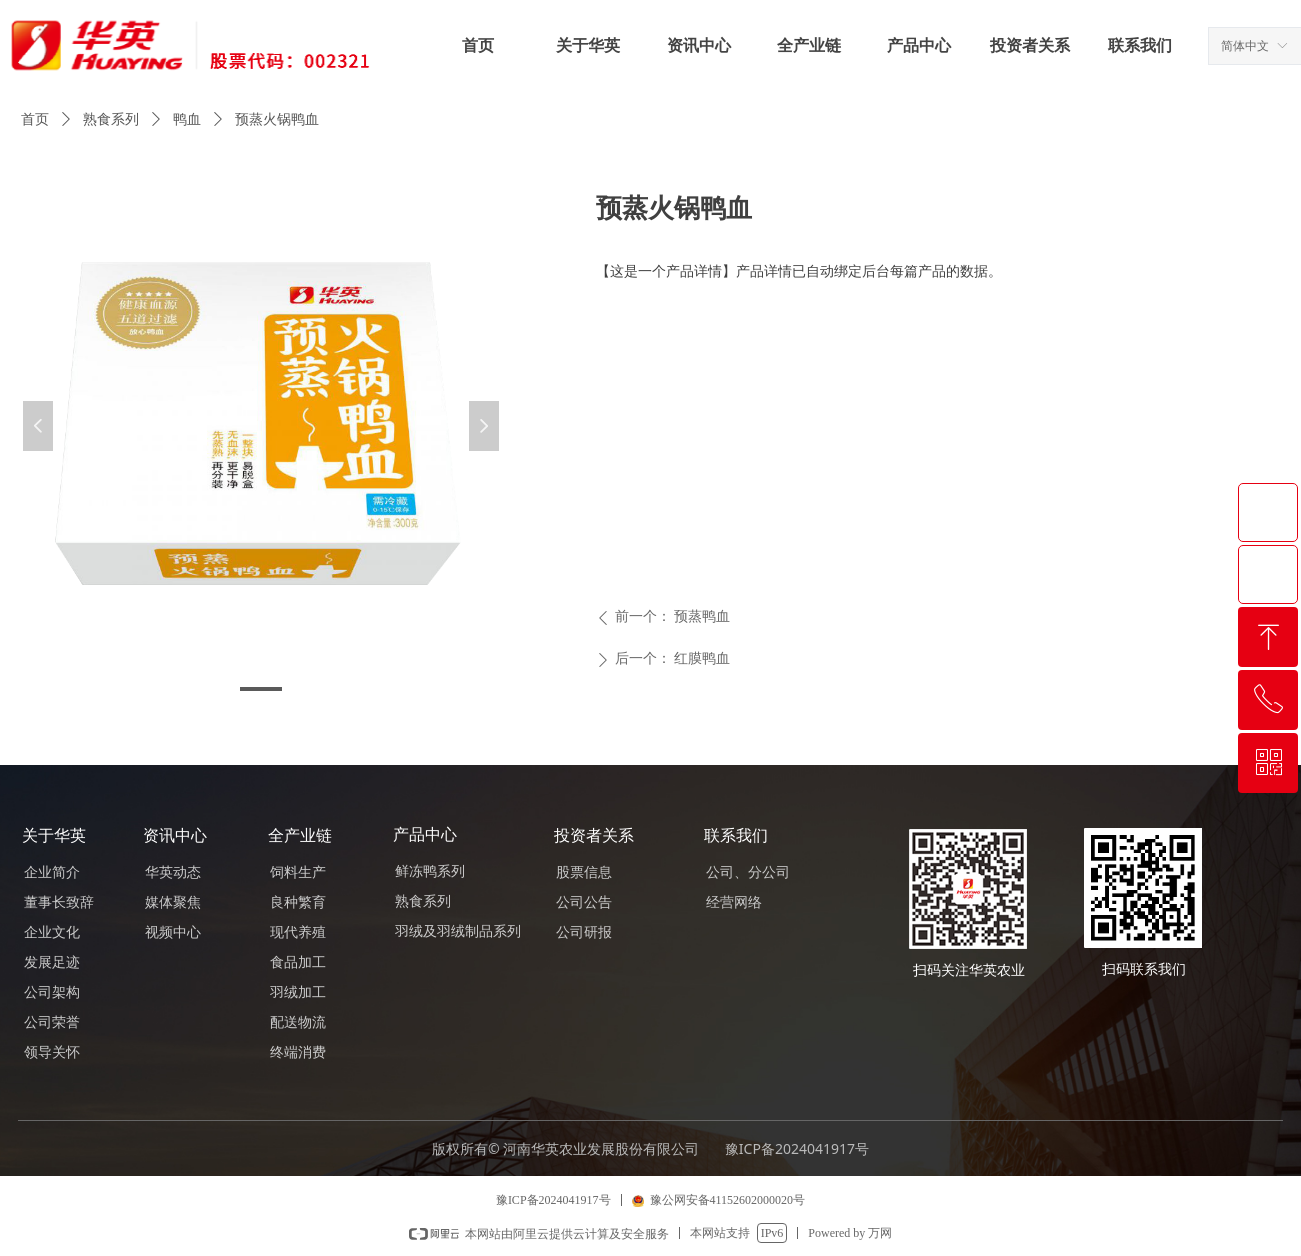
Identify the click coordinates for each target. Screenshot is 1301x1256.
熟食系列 (111, 119)
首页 (35, 119)
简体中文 (1245, 46)
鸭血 (187, 119)
